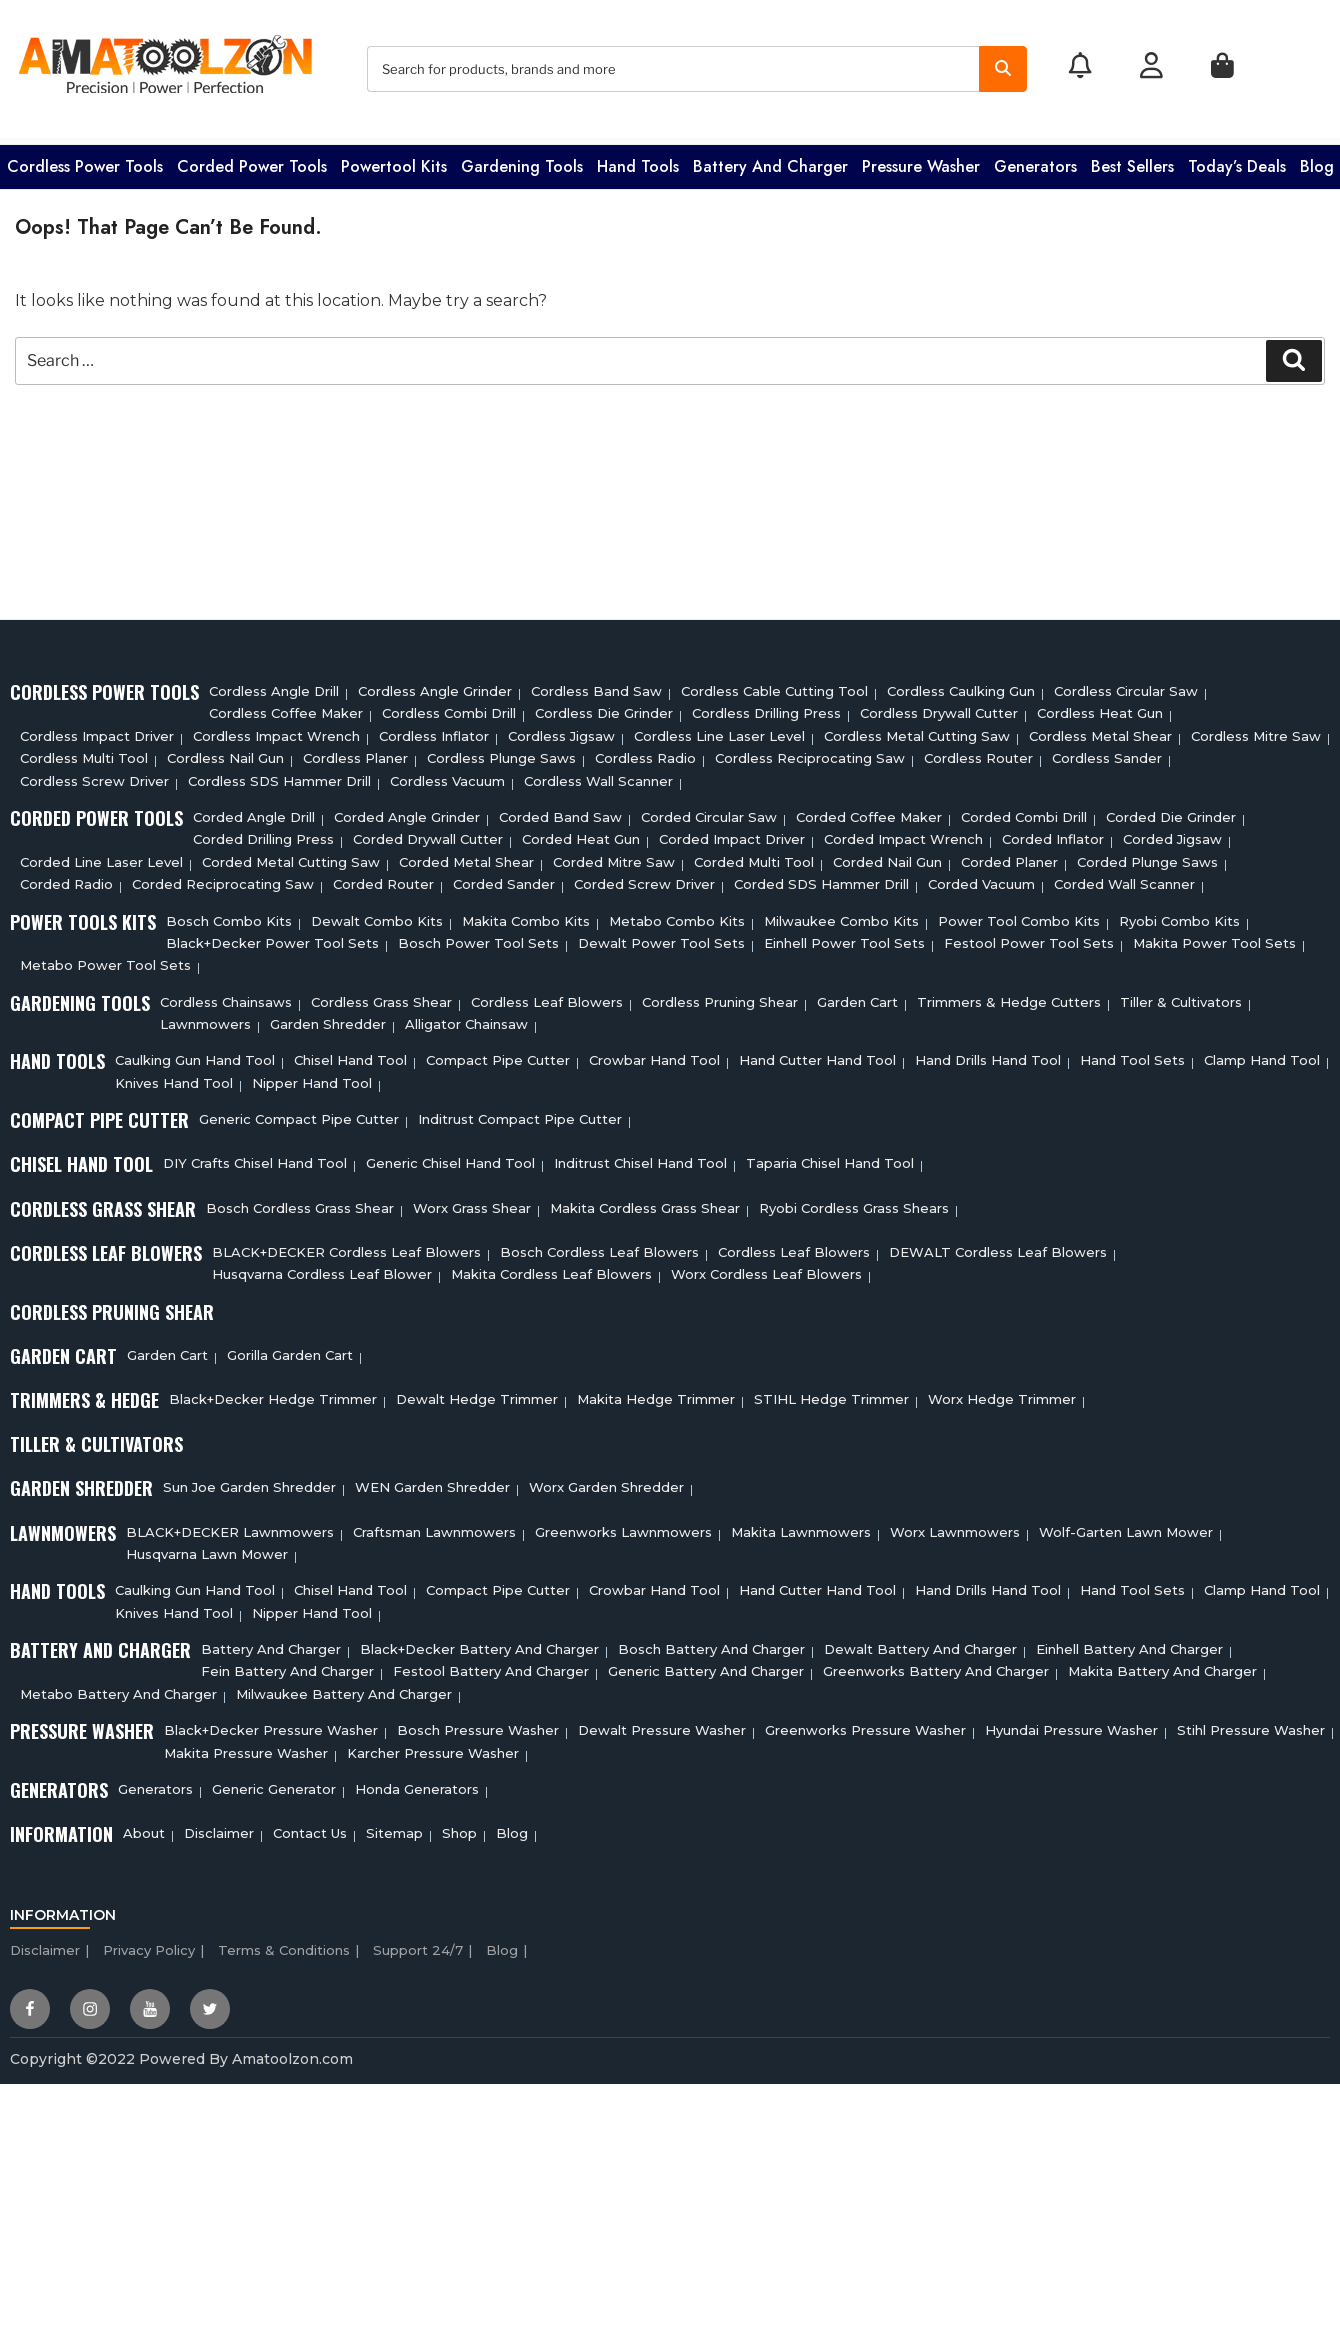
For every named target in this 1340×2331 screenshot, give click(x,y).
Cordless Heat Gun (1100, 708)
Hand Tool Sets (1132, 1055)
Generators (1035, 160)
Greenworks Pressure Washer (865, 1725)
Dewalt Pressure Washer (662, 1725)
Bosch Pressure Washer (478, 1725)
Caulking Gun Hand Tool (195, 1055)
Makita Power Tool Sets (1214, 937)
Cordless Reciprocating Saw (810, 753)
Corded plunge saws (1147, 856)
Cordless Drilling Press (766, 708)
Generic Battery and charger (706, 1666)
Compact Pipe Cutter (498, 1055)
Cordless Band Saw (596, 685)
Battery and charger (770, 160)
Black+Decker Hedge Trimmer (273, 1393)
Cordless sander (1107, 753)
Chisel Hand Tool (350, 1055)
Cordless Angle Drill (274, 685)
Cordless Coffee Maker (286, 708)
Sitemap (394, 1828)
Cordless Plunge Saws (501, 753)
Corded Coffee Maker (869, 811)
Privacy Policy (149, 1944)
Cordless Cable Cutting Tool (774, 685)
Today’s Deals (1237, 160)
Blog (1317, 160)
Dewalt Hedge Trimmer (477, 1393)
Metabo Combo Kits (677, 915)
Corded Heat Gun (581, 834)
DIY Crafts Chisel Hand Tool (255, 1158)
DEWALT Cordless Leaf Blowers (998, 1246)
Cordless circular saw (1126, 685)
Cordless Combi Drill (449, 708)
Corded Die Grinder (1171, 811)
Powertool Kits (394, 160)
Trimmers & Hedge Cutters (1009, 996)
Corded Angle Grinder (407, 811)
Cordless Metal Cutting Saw (917, 730)
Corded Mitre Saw (614, 856)
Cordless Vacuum (447, 775)
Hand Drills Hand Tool (988, 1055)
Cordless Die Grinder (604, 708)
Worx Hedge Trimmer (1002, 1393)
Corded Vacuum (981, 879)
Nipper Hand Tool (312, 1077)
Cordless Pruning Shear (720, 996)
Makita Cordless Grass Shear (645, 1202)
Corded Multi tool (754, 856)
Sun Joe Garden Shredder (249, 1482)
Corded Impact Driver (732, 834)
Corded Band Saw (560, 811)
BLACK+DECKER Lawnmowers (230, 1526)
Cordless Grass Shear (381, 996)
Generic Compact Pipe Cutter (299, 1114)
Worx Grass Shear (472, 1202)
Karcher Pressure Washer (433, 1747)
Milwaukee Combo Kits (841, 915)
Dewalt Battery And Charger (920, 1643)
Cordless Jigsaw (561, 730)
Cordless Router (978, 753)
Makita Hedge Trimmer (656, 1393)
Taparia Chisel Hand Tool (830, 1158)
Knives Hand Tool (174, 1077)
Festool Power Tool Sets (1029, 937)
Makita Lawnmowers (801, 1526)
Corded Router (383, 879)
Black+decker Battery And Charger (479, 1643)
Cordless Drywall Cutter (939, 708)
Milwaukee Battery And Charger (344, 1688)
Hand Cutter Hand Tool (817, 1055)
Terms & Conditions (284, 1944)
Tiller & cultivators (1181, 996)
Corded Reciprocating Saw (223, 879)
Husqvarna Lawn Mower (207, 1548)
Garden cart (857, 996)
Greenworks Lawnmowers (623, 1526)
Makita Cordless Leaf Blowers (551, 1269)
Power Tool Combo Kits (1019, 915)
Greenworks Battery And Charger (936, 1666)
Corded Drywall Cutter (428, 834)
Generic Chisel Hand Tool (450, 1158)
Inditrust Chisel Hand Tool (640, 1158)
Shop (459, 1828)
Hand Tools (638, 160)
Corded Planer (1009, 856)
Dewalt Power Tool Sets (661, 937)
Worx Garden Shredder (606, 1482)
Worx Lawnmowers (955, 1526)
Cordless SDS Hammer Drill (279, 775)
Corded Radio (66, 879)
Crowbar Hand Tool (654, 1055)
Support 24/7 (418, 1944)
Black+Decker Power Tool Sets (272, 937)
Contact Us (310, 1828)
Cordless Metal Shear (1100, 730)
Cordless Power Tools (85, 160)
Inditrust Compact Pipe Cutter (520, 1114)
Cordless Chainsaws (226, 996)
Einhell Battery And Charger (1129, 1643)
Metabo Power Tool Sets (105, 960)
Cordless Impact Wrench (276, 730)
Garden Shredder (328, 1018)
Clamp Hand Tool (1262, 1055)
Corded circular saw (709, 811)
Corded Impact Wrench (903, 834)
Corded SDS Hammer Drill (821, 879)
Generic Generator (274, 1783)
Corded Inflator (1053, 834)
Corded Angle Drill (254, 811)
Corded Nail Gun (887, 856)
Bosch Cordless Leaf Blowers (599, 1246)
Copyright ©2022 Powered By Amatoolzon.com (181, 2053)
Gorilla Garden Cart (290, 1349)
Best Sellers (1132, 160)
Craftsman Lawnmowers (434, 1526)
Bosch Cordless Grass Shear (300, 1202)
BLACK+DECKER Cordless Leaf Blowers (346, 1246)
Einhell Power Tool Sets (844, 937)
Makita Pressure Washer (246, 1747)
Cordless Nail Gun (225, 753)
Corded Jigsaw (1172, 834)
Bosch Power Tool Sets (478, 937)
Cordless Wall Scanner (598, 775)
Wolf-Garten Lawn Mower (1126, 1526)
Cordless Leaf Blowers (547, 996)
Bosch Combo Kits (229, 915)
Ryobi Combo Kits (1179, 915)
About (144, 1828)
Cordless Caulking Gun (961, 685)
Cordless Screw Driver (94, 775)
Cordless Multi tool (84, 753)
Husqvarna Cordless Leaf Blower (322, 1269)
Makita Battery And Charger (1162, 1666)
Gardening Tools (522, 160)
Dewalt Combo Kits (377, 915)
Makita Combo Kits (526, 915)
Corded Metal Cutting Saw (291, 856)
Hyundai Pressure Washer (1071, 1725)
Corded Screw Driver (644, 879)
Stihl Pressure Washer (1251, 1725)
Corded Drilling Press (263, 834)
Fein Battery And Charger (287, 1666)
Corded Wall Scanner (1124, 879)
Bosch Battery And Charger (711, 1643)
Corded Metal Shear (466, 856)
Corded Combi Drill (1024, 811)
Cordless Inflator (434, 730)
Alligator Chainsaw (466, 1018)
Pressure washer (921, 160)
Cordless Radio (645, 753)
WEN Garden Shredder (432, 1482)
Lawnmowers (205, 1018)
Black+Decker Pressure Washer (271, 1725)
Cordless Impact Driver (97, 730)
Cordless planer (355, 753)
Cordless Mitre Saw (1256, 730)
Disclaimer (219, 1828)
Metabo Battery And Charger (118, 1688)
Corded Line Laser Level (101, 856)
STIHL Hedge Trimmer (831, 1393)
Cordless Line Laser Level (719, 730)
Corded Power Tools (252, 160)
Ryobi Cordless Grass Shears (854, 1202)
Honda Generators (417, 1783)
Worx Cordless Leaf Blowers (766, 1269)
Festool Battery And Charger (491, 1666)
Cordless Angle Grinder (435, 685)
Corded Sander (504, 879)
